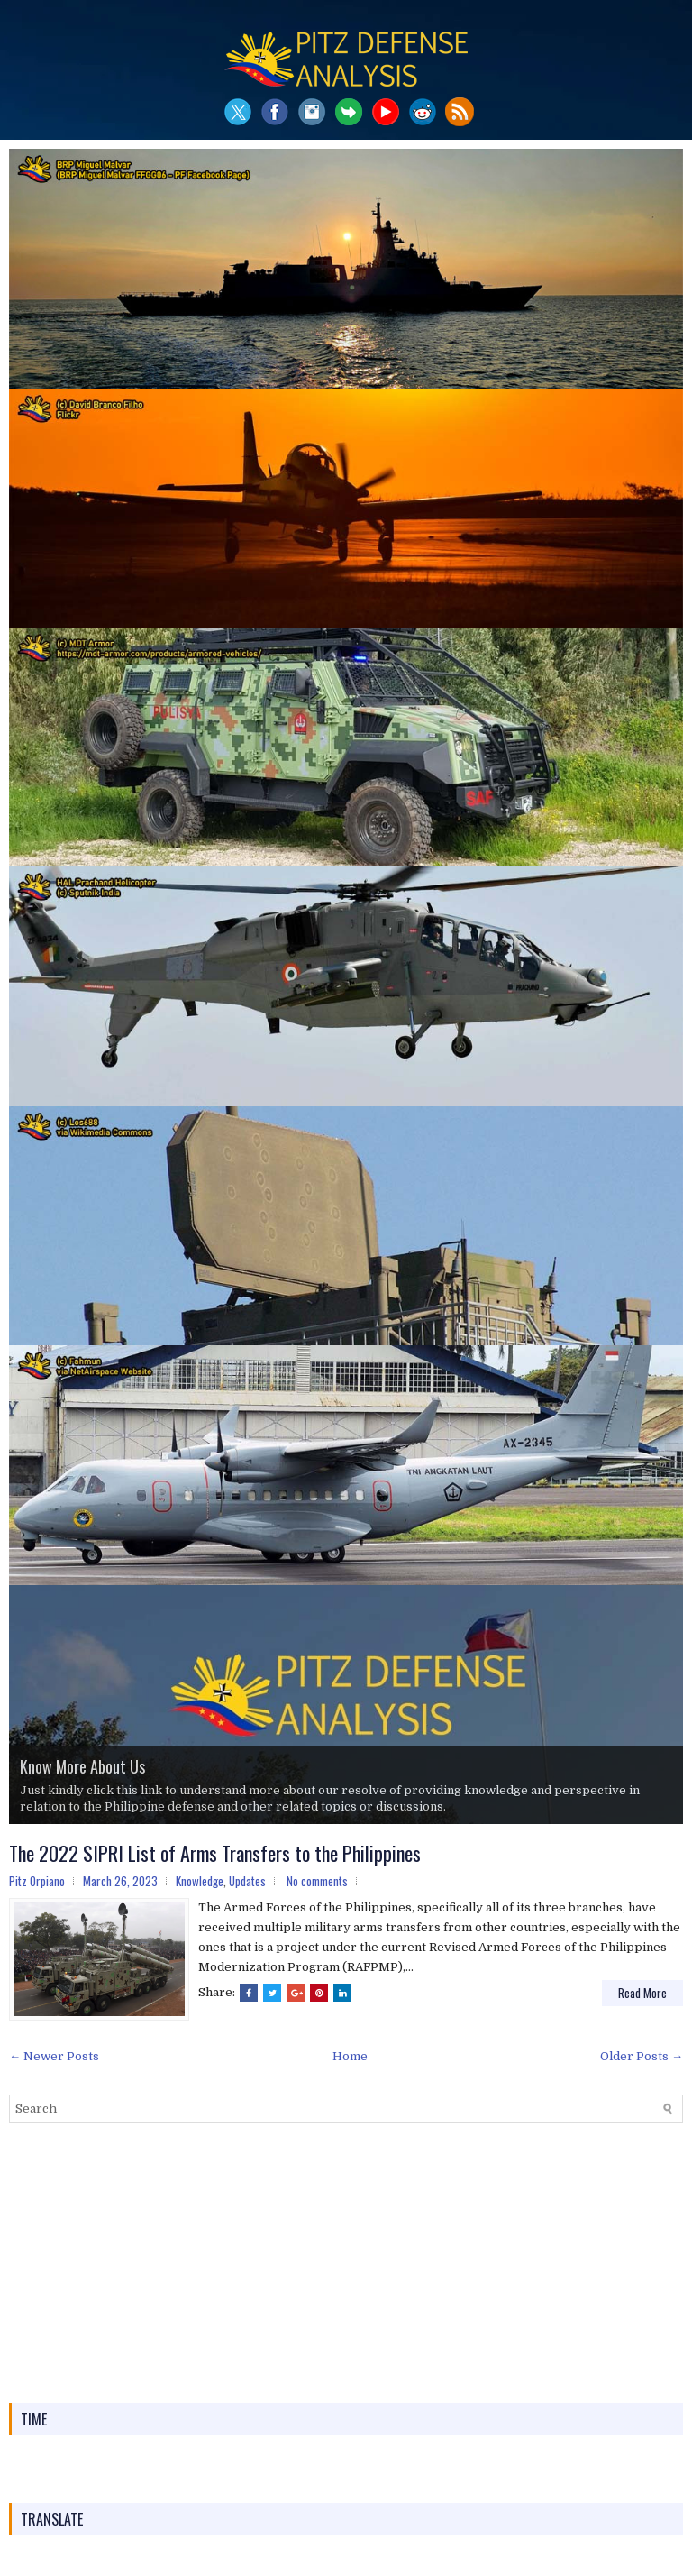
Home (350, 2056)
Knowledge (199, 1881)
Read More (642, 1993)
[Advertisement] (346, 2263)
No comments (317, 1881)
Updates (247, 1881)
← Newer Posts (54, 2056)
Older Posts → (641, 2056)
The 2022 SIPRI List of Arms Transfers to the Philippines (215, 1853)
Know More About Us (82, 1766)
